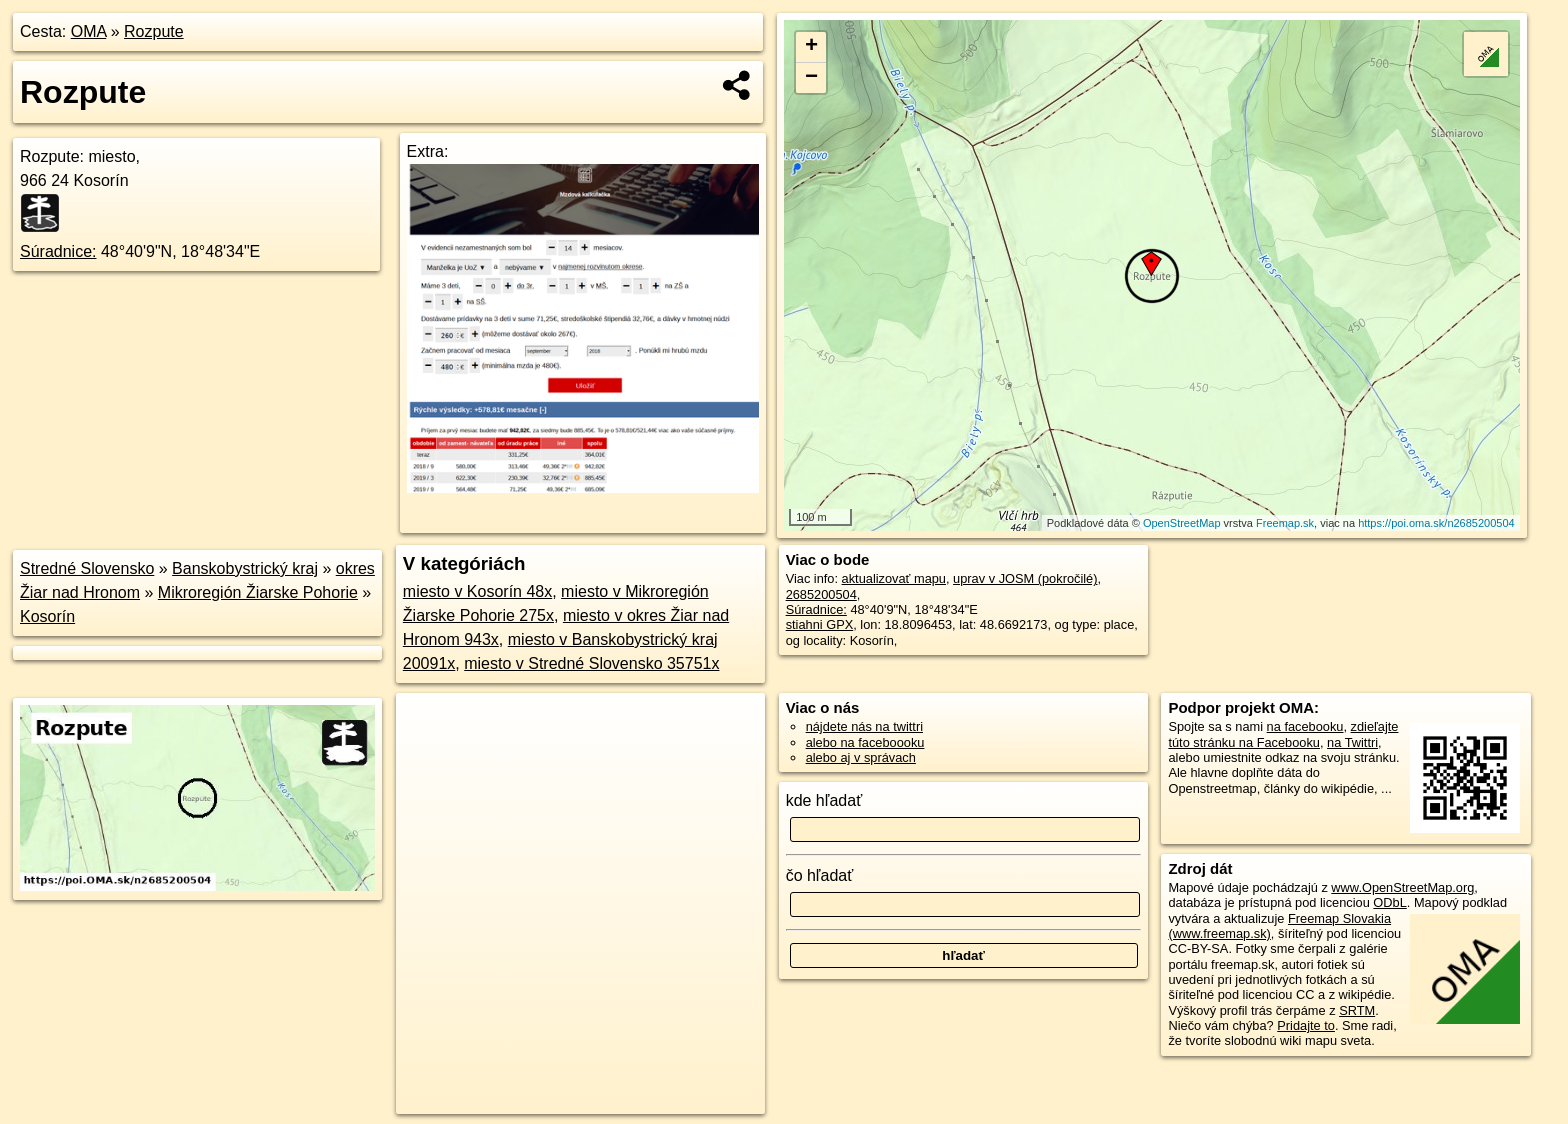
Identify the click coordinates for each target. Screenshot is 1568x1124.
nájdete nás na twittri (864, 726)
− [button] (811, 78)
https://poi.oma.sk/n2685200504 (1436, 523)
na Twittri (1352, 742)
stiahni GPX (820, 624)
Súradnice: (58, 251)
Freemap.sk (1285, 523)
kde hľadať (824, 800)
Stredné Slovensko (87, 568)
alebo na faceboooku (865, 742)
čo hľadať (820, 875)
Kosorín (47, 616)
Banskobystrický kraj (245, 568)
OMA (89, 31)
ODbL (1389, 902)
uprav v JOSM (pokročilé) (1025, 578)
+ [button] (811, 47)
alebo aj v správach (861, 757)
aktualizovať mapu (894, 578)
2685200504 (821, 594)
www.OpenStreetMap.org (1402, 887)
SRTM (1357, 1010)
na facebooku (1305, 726)
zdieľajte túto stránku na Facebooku (1283, 734)
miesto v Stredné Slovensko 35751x (591, 663)
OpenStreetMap (1182, 523)
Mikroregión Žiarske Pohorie (258, 592)
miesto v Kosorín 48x (477, 591)
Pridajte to (1306, 1025)
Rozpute (154, 31)
